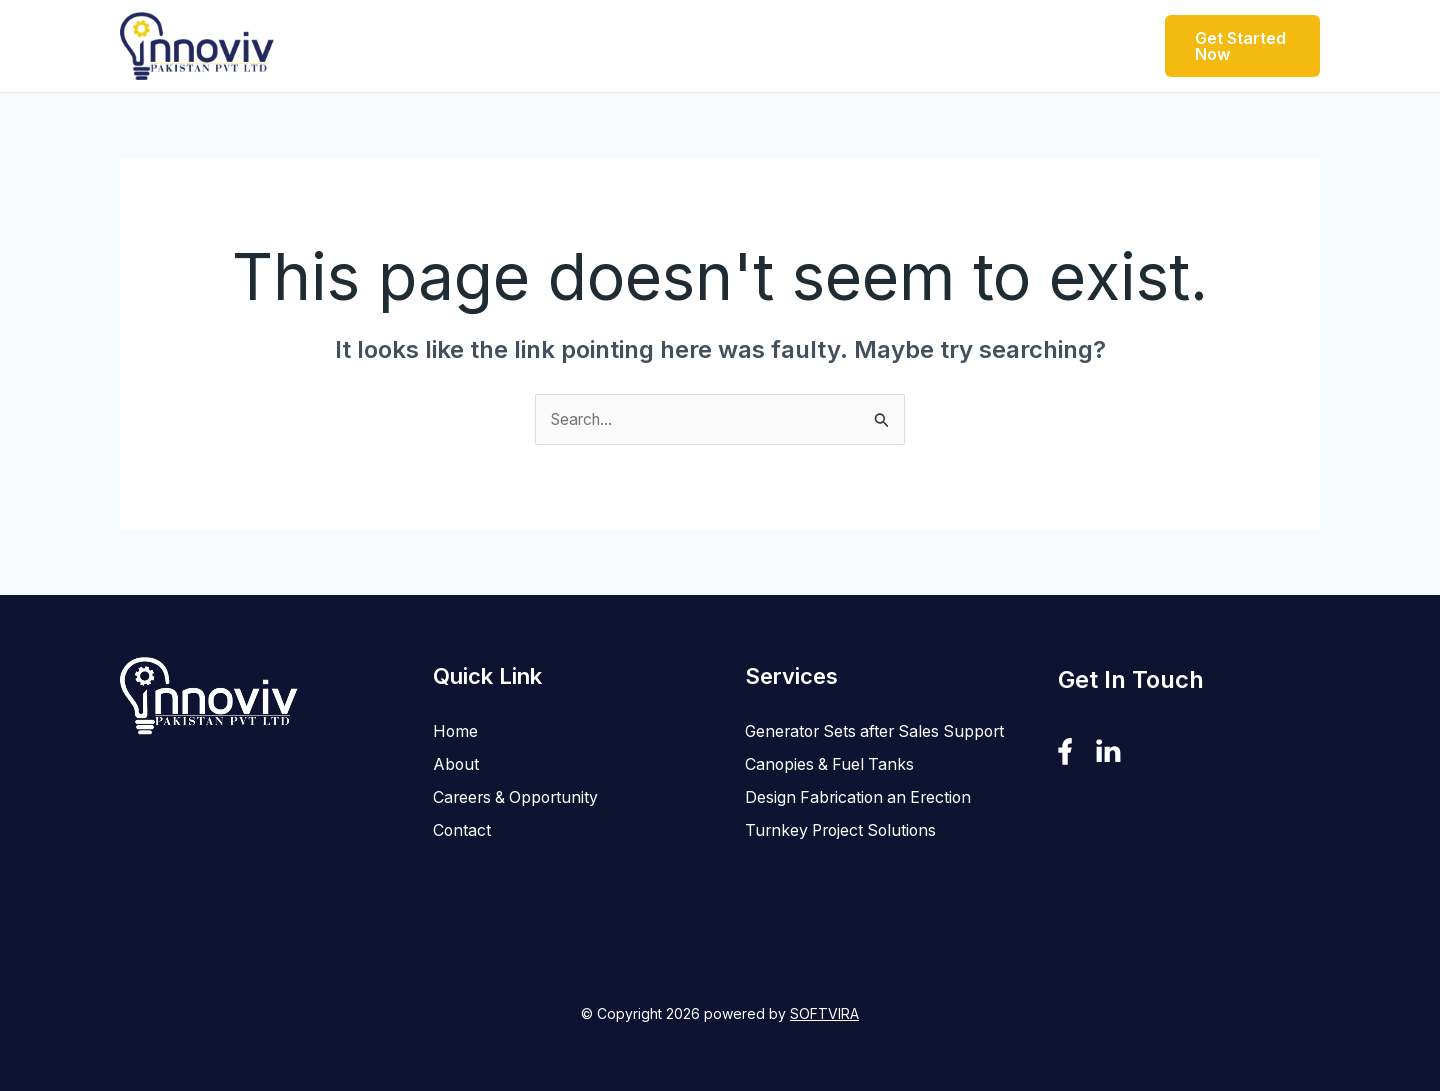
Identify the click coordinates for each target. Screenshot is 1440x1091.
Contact (1027, 45)
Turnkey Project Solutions (844, 863)
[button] (616, 46)
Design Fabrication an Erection (861, 830)
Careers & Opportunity (866, 45)
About (476, 45)
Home (401, 45)
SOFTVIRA (824, 1014)
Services (695, 46)
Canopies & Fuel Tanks (831, 797)
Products (575, 46)
